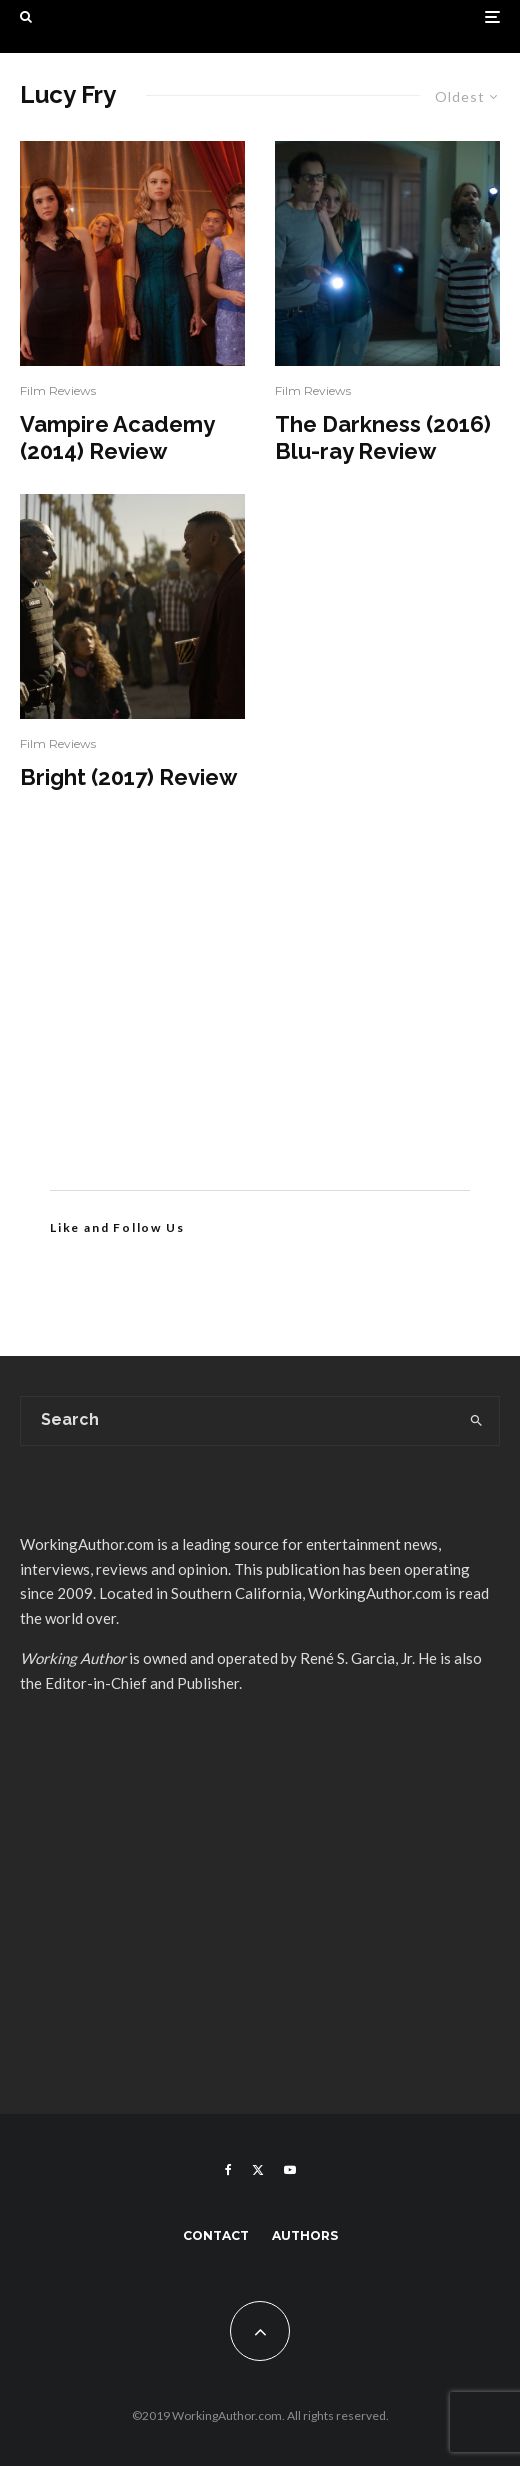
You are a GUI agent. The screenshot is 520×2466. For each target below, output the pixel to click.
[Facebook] (228, 2170)
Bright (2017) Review (128, 777)
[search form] (238, 1421)
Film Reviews (58, 390)
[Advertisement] (260, 1020)
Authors (305, 2235)
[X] (258, 2170)
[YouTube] (290, 2170)
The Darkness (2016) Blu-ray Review (383, 437)
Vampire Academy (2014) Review (117, 437)
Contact (216, 2235)
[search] (477, 1421)
